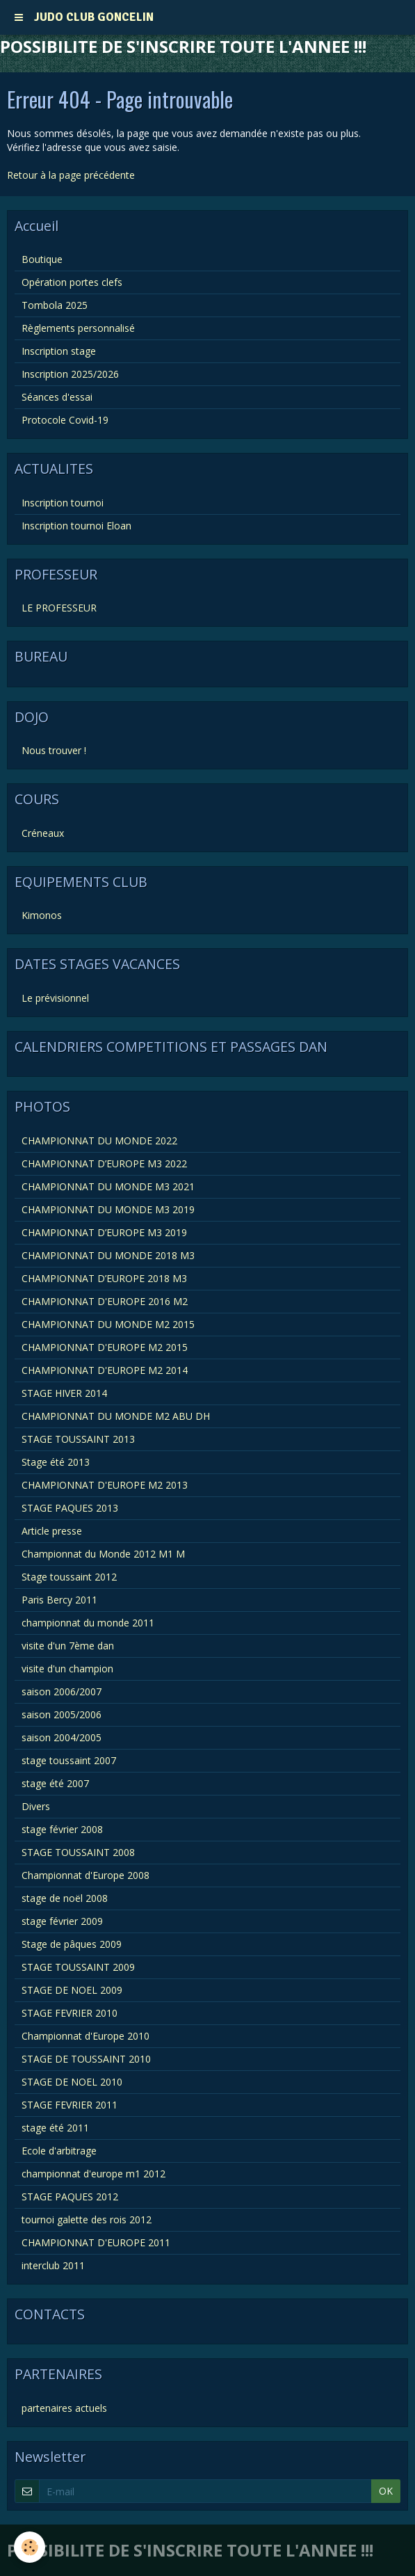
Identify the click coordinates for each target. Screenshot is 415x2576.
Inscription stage (59, 351)
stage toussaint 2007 (69, 1760)
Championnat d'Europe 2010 (85, 2035)
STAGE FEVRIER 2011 (69, 2104)
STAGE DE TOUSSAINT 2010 (86, 2058)
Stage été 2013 (56, 1462)
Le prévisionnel (55, 998)
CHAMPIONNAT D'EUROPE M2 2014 (105, 1370)
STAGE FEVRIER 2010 (69, 2012)
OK (386, 2490)
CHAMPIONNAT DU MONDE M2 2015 (108, 1324)
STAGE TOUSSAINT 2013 (78, 1439)
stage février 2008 (62, 1829)
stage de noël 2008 (65, 1898)
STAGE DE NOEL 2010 (72, 2081)
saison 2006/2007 (61, 1691)
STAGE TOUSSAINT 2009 (78, 1967)
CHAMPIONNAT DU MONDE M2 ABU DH (116, 1416)
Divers (36, 1806)
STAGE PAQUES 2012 (70, 2196)
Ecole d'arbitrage (59, 2150)
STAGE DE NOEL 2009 (72, 1990)
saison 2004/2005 (61, 1737)
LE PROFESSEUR (59, 607)
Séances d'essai (57, 396)
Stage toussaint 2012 (69, 1576)
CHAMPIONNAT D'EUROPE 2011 (96, 2242)
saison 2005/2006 (61, 1714)
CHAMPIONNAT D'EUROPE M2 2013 (105, 1484)
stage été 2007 (55, 1783)
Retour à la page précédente (71, 175)
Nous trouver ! (54, 750)
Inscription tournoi (63, 502)
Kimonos (42, 915)
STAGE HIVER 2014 (64, 1393)
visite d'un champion (67, 1668)
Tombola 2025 (55, 305)
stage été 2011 (55, 2127)
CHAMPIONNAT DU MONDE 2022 (99, 1140)
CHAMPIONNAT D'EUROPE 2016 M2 (105, 1301)
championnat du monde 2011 (88, 1622)
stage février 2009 (62, 1921)
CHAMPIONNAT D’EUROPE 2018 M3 (104, 1278)
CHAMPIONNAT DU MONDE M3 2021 (108, 1186)
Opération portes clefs (72, 282)
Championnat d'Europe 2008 (85, 1875)
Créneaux (43, 833)
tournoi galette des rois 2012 (87, 2219)
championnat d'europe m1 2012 (93, 2173)
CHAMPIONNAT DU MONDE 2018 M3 (108, 1255)
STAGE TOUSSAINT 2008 (78, 1852)
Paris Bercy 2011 (59, 1599)
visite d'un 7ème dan (68, 1645)
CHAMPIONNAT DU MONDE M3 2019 (108, 1209)
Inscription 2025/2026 (70, 374)
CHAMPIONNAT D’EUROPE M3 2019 (104, 1232)
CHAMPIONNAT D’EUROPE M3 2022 (104, 1163)
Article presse (52, 1530)
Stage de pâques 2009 (72, 1944)
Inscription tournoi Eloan (76, 525)
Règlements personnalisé (78, 328)
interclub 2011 (53, 2265)
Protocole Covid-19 (65, 419)
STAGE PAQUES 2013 (70, 1507)
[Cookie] (29, 2547)
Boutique (42, 259)
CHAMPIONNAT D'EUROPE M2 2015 (105, 1347)
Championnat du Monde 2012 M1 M (103, 1553)
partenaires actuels (64, 2408)
